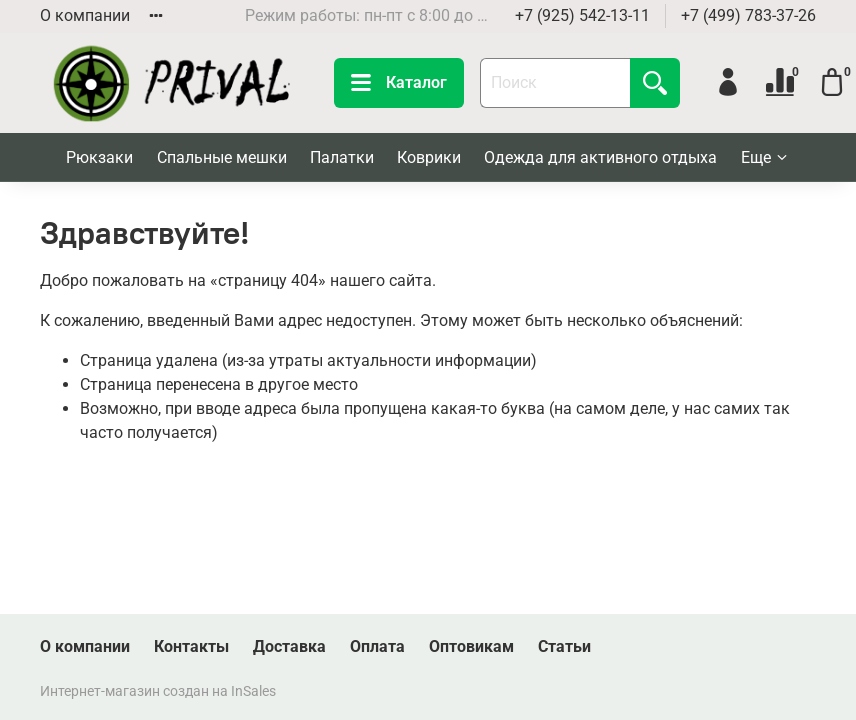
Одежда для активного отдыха (600, 157)
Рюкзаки (99, 157)
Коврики (429, 157)
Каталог (399, 83)
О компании (85, 15)
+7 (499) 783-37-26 (748, 15)
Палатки (342, 157)
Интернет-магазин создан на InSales (158, 691)
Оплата (377, 646)
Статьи (564, 646)
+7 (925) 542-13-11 (582, 15)
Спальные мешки (222, 157)
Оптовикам (471, 646)
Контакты (191, 646)
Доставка (289, 646)
